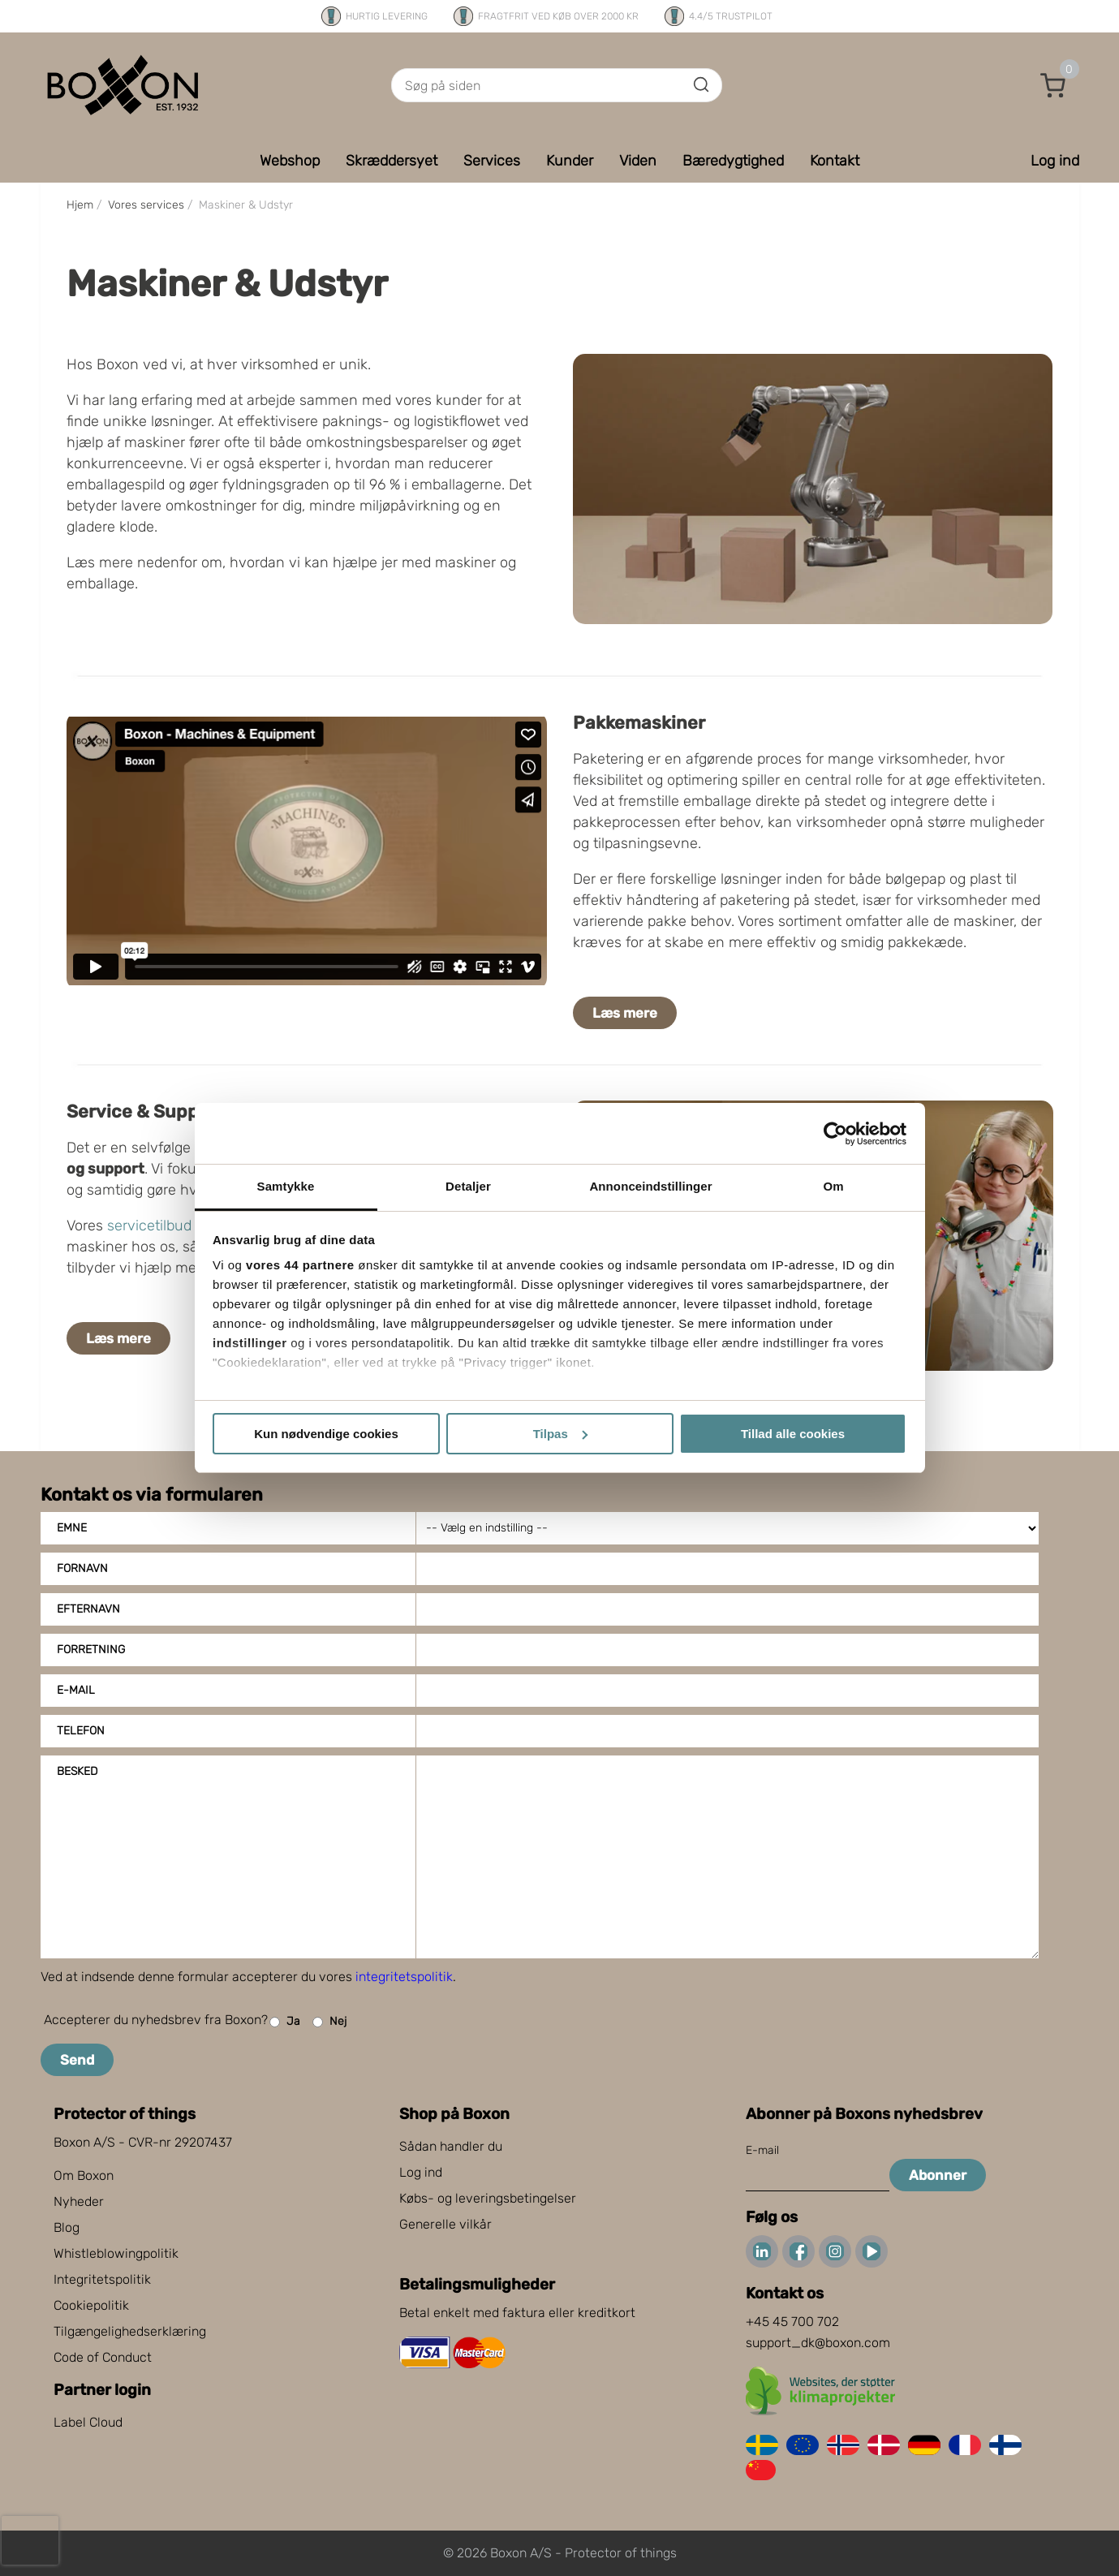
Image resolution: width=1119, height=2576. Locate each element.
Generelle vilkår (445, 2224)
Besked (77, 1771)
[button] (1053, 85)
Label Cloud (88, 2422)
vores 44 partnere (300, 1265)
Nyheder (79, 2201)
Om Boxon (84, 2175)
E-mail (76, 1690)
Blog (67, 2227)
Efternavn (88, 1609)
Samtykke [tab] (286, 1186)
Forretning (91, 1649)
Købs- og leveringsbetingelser (487, 2198)
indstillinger (250, 1343)
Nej (329, 2022)
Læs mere (624, 1013)
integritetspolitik (404, 1976)
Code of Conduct (103, 2357)
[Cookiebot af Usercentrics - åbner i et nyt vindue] (835, 1134)
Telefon (81, 1731)
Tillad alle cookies (793, 1434)
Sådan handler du (450, 2146)
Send (77, 2060)
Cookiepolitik (91, 2305)
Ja (284, 2022)
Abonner (937, 2175)
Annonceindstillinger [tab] (650, 1186)
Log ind (420, 2172)
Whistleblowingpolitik (116, 2253)
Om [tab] (833, 1186)
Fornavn (82, 1568)
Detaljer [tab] (468, 1186)
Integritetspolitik (102, 2279)
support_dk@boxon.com (818, 2342)
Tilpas (560, 1434)
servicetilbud (149, 1225)
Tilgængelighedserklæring (130, 2331)
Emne (72, 1528)
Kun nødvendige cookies (326, 1434)
